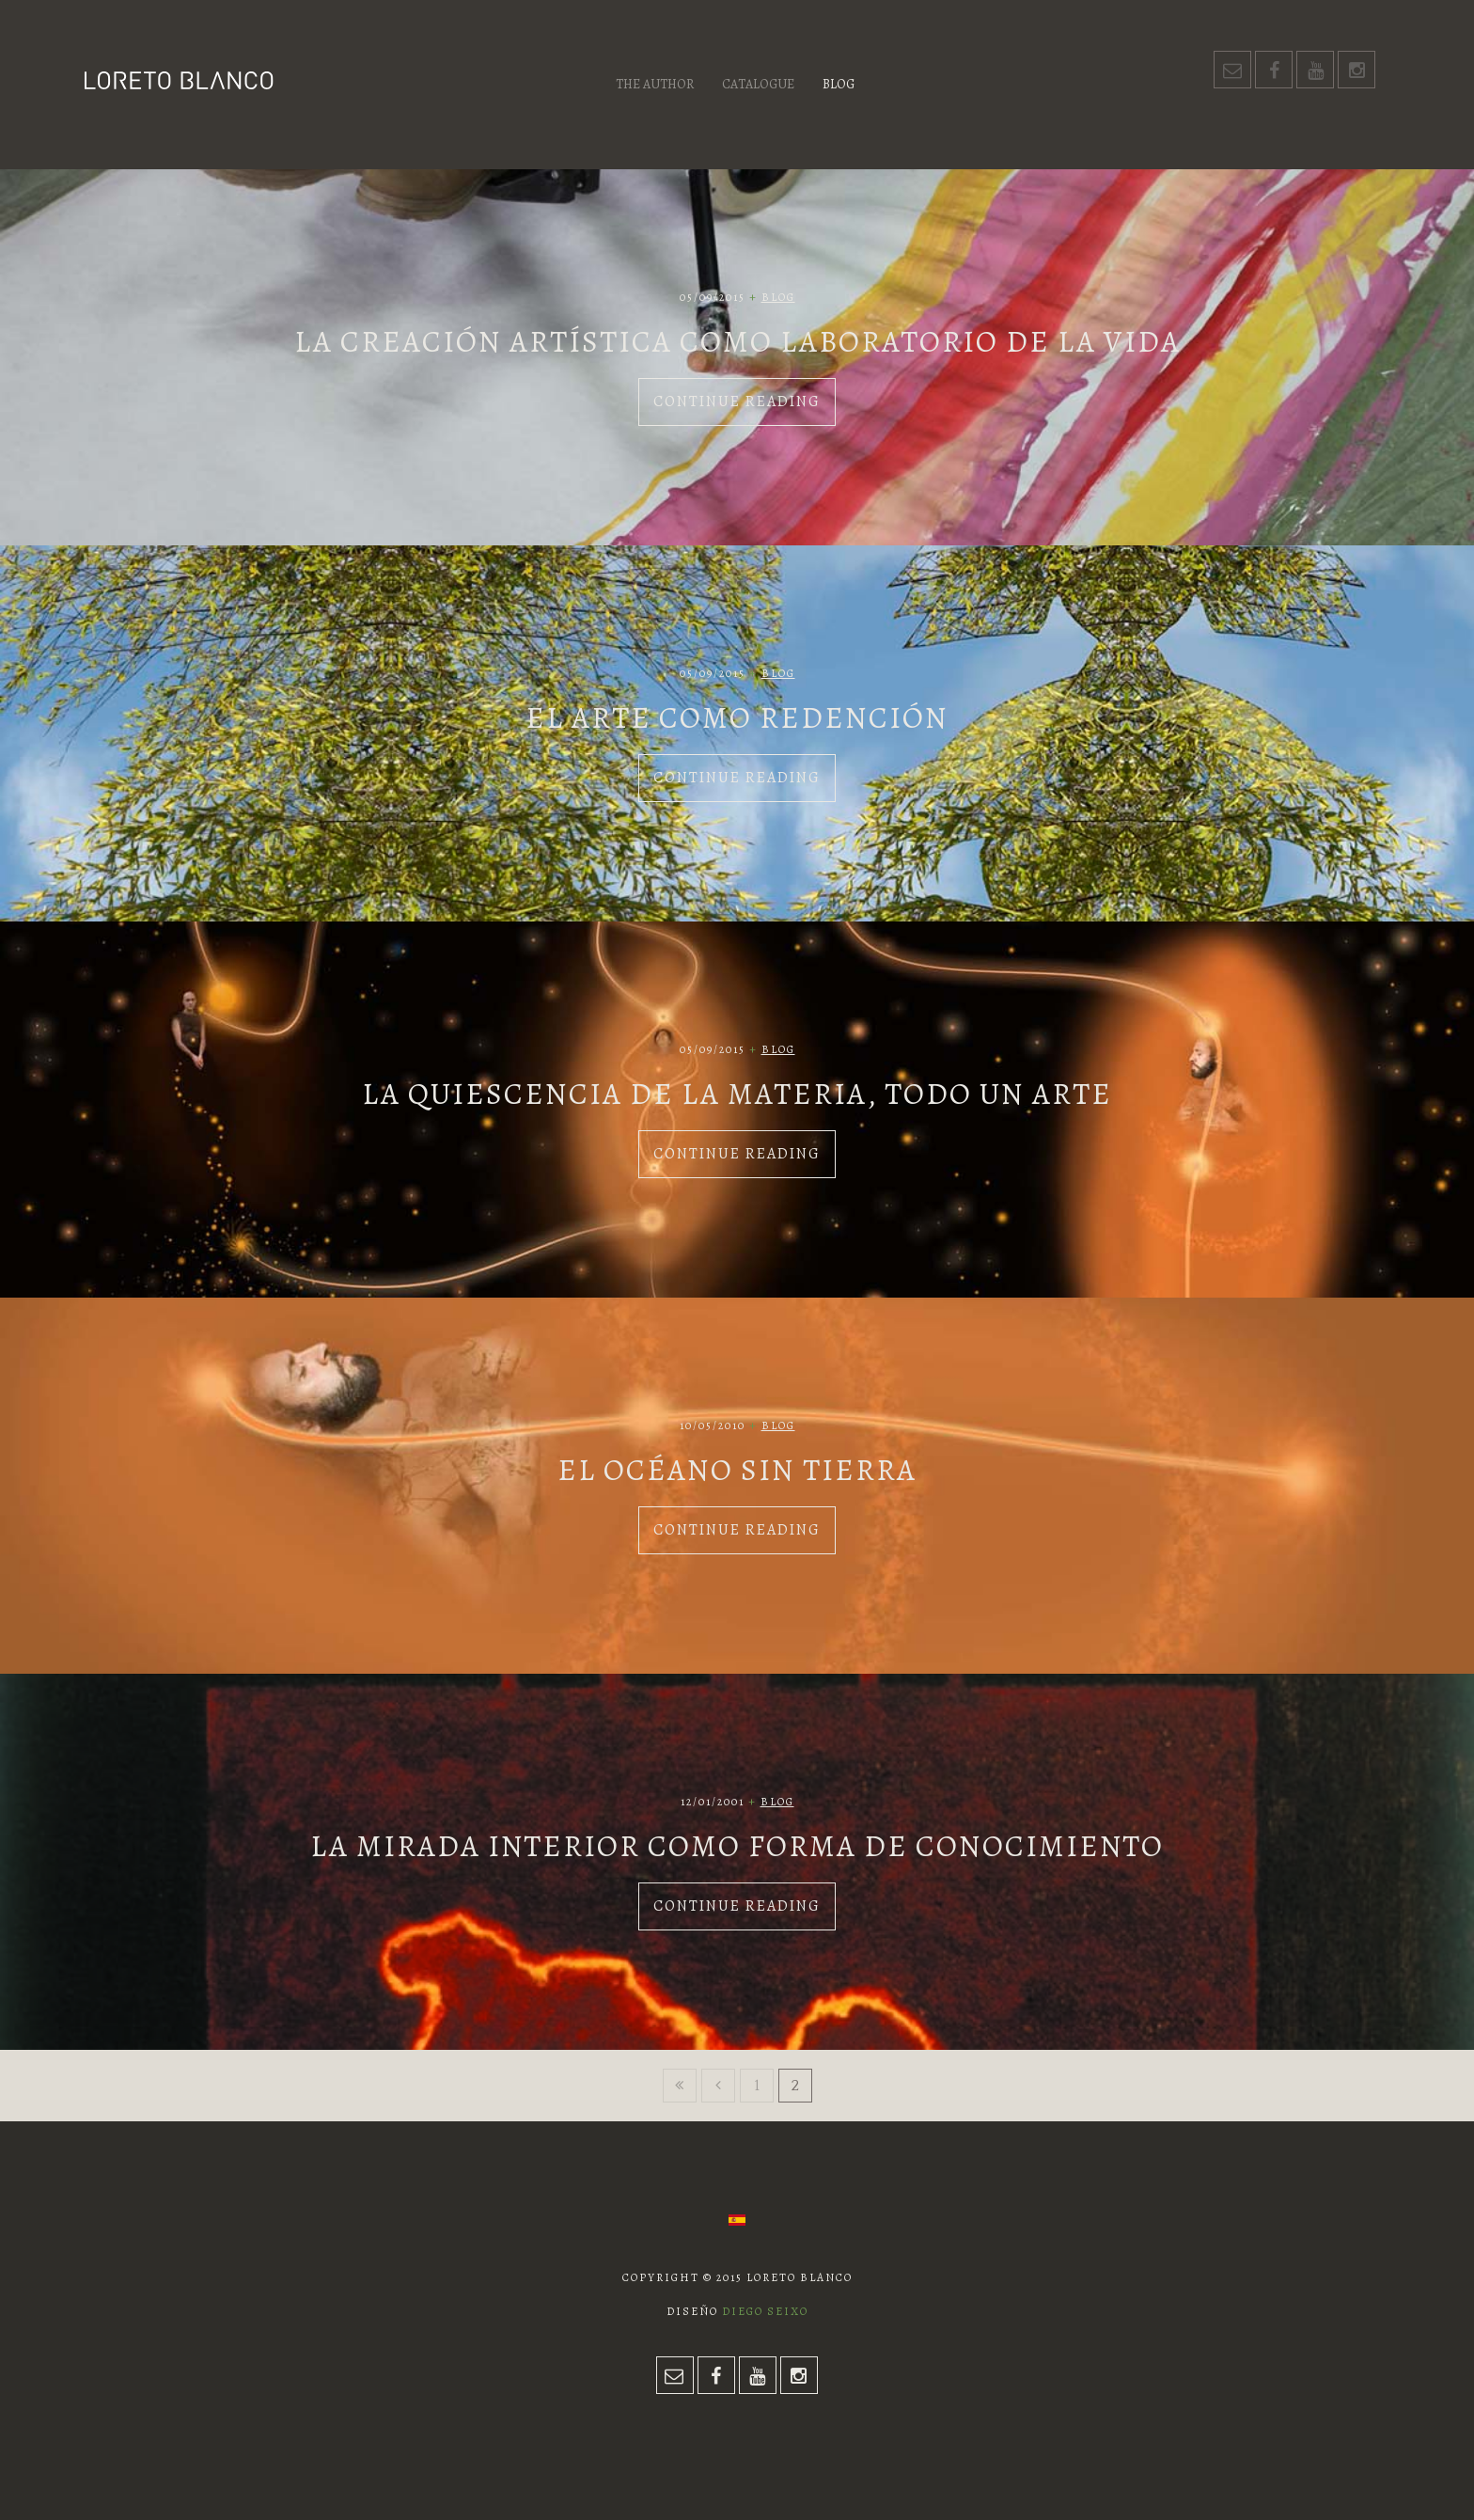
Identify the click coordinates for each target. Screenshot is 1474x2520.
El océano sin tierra (737, 1469)
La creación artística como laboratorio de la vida (737, 341)
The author (655, 84)
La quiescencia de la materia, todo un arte (737, 1093)
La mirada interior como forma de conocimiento (737, 1845)
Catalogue (758, 84)
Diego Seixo (765, 2311)
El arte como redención (737, 717)
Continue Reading (737, 401)
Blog (839, 84)
